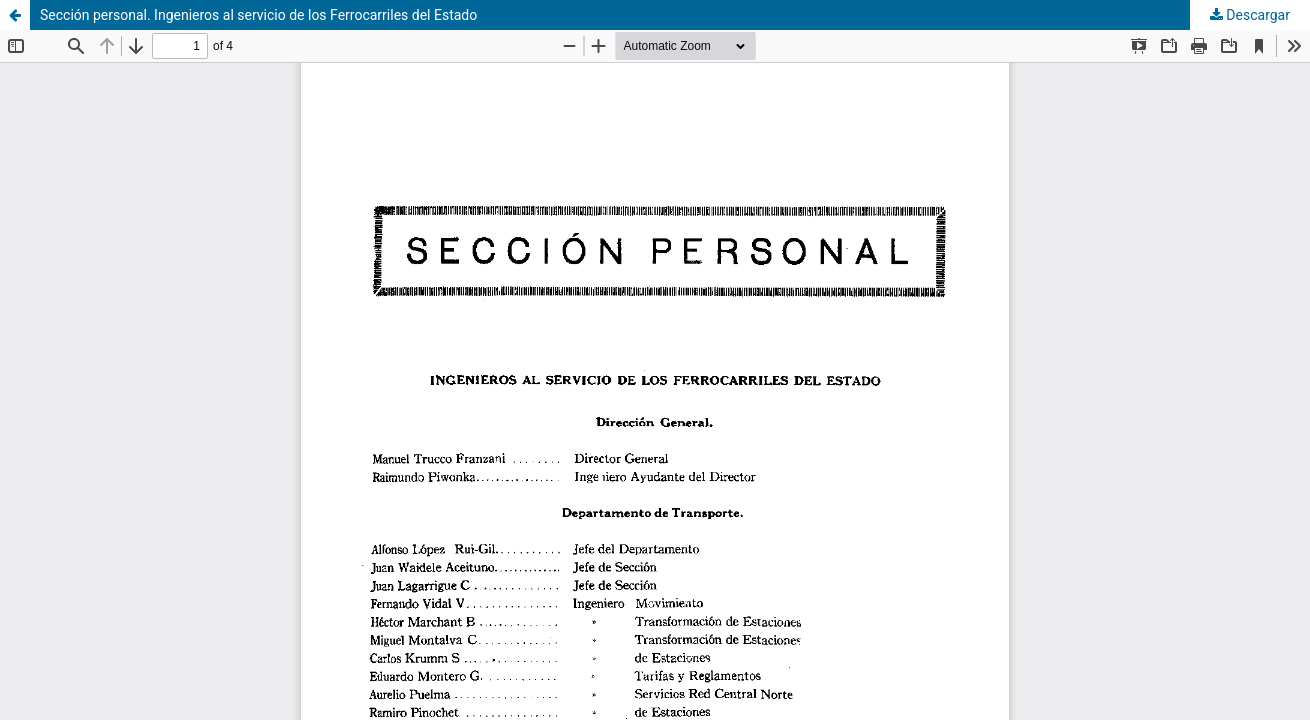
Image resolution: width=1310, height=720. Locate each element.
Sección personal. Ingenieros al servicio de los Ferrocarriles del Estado (258, 15)
